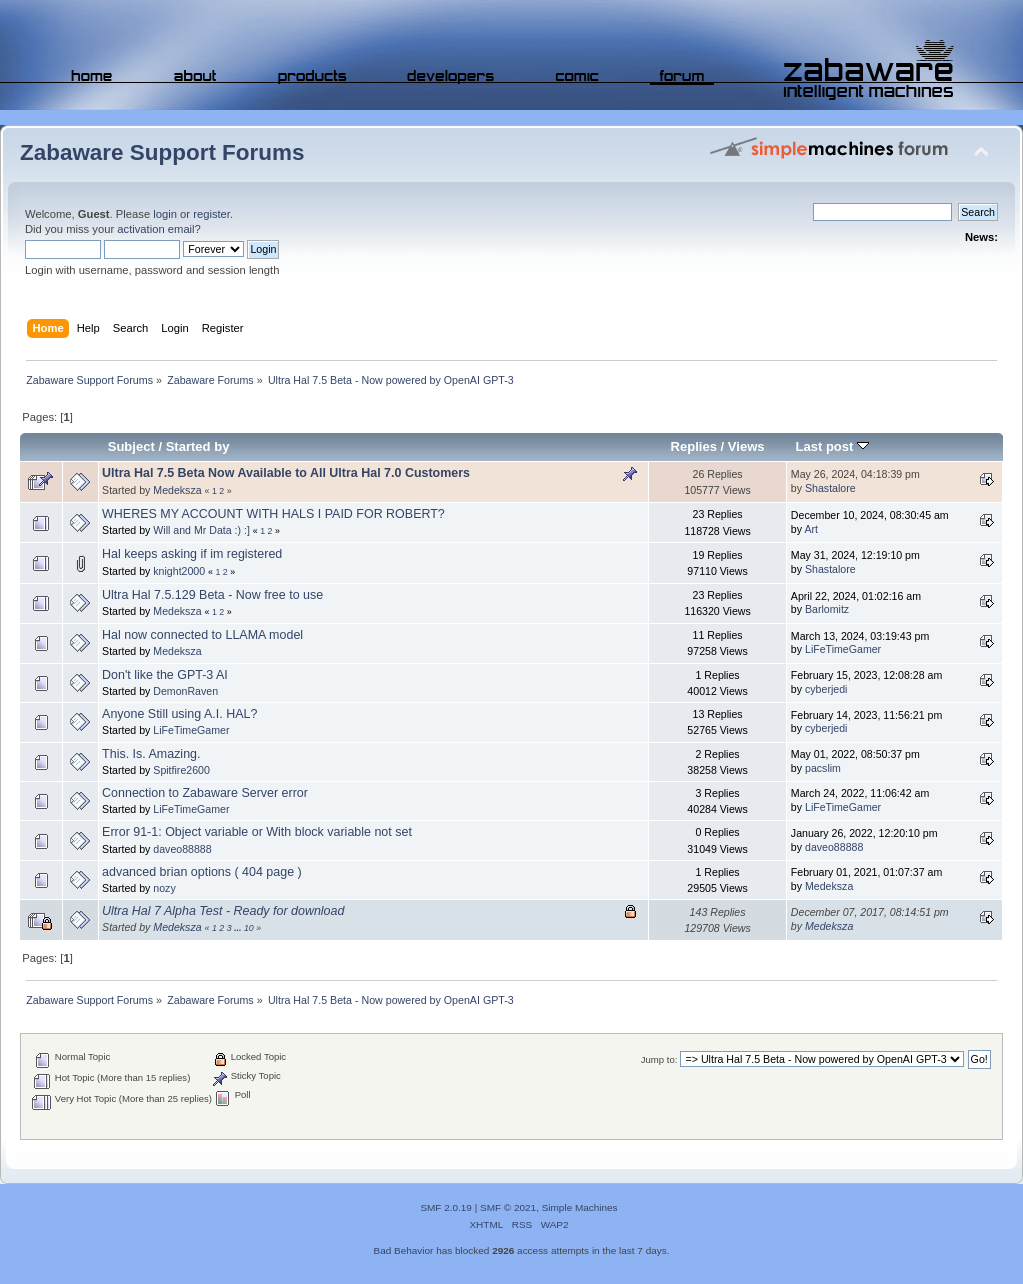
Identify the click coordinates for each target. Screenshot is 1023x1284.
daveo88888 (182, 849)
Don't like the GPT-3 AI (165, 675)
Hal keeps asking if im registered (192, 554)
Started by (198, 446)
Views (746, 446)
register (211, 214)
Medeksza (177, 490)
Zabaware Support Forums (162, 152)
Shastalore (830, 488)
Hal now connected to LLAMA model (202, 635)
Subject (131, 446)
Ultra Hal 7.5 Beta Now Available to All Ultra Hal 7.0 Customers (286, 473)
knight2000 (179, 571)
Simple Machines (580, 1207)
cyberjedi (826, 689)
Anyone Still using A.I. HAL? (179, 714)
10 (249, 928)
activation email (155, 229)
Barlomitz (827, 609)
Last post (832, 446)
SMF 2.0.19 (446, 1207)
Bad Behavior (404, 1250)
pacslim (823, 768)
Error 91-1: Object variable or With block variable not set (257, 832)
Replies (694, 446)
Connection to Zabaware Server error (205, 793)
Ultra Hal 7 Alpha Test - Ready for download (223, 911)
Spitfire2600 (181, 770)
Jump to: (659, 1059)
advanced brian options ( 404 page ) (202, 872)
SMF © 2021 (508, 1207)
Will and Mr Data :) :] (201, 530)
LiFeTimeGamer (843, 649)
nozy (164, 888)
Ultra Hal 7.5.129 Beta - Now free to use (212, 595)
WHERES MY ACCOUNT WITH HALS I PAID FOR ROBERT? (273, 514)
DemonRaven (185, 691)
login (165, 214)
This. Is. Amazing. (151, 754)
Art (811, 529)
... (239, 928)
